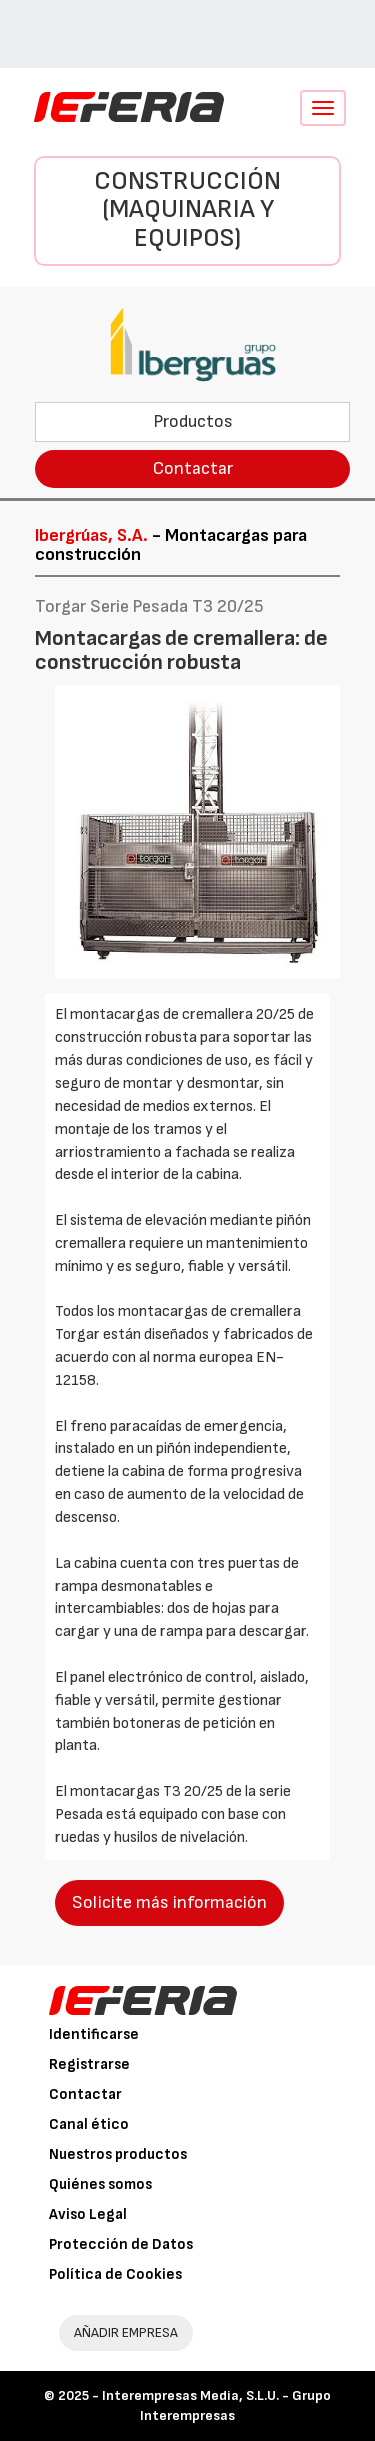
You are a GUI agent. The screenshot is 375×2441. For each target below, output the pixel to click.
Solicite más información (169, 1902)
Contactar (193, 468)
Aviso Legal (88, 2214)
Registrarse (89, 2064)
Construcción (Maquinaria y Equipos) (187, 210)
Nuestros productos (118, 2154)
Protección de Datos (121, 2244)
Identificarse (94, 2034)
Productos (193, 421)
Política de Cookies (115, 2274)
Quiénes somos (100, 2184)
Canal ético (89, 2124)
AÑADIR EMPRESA (126, 2332)
